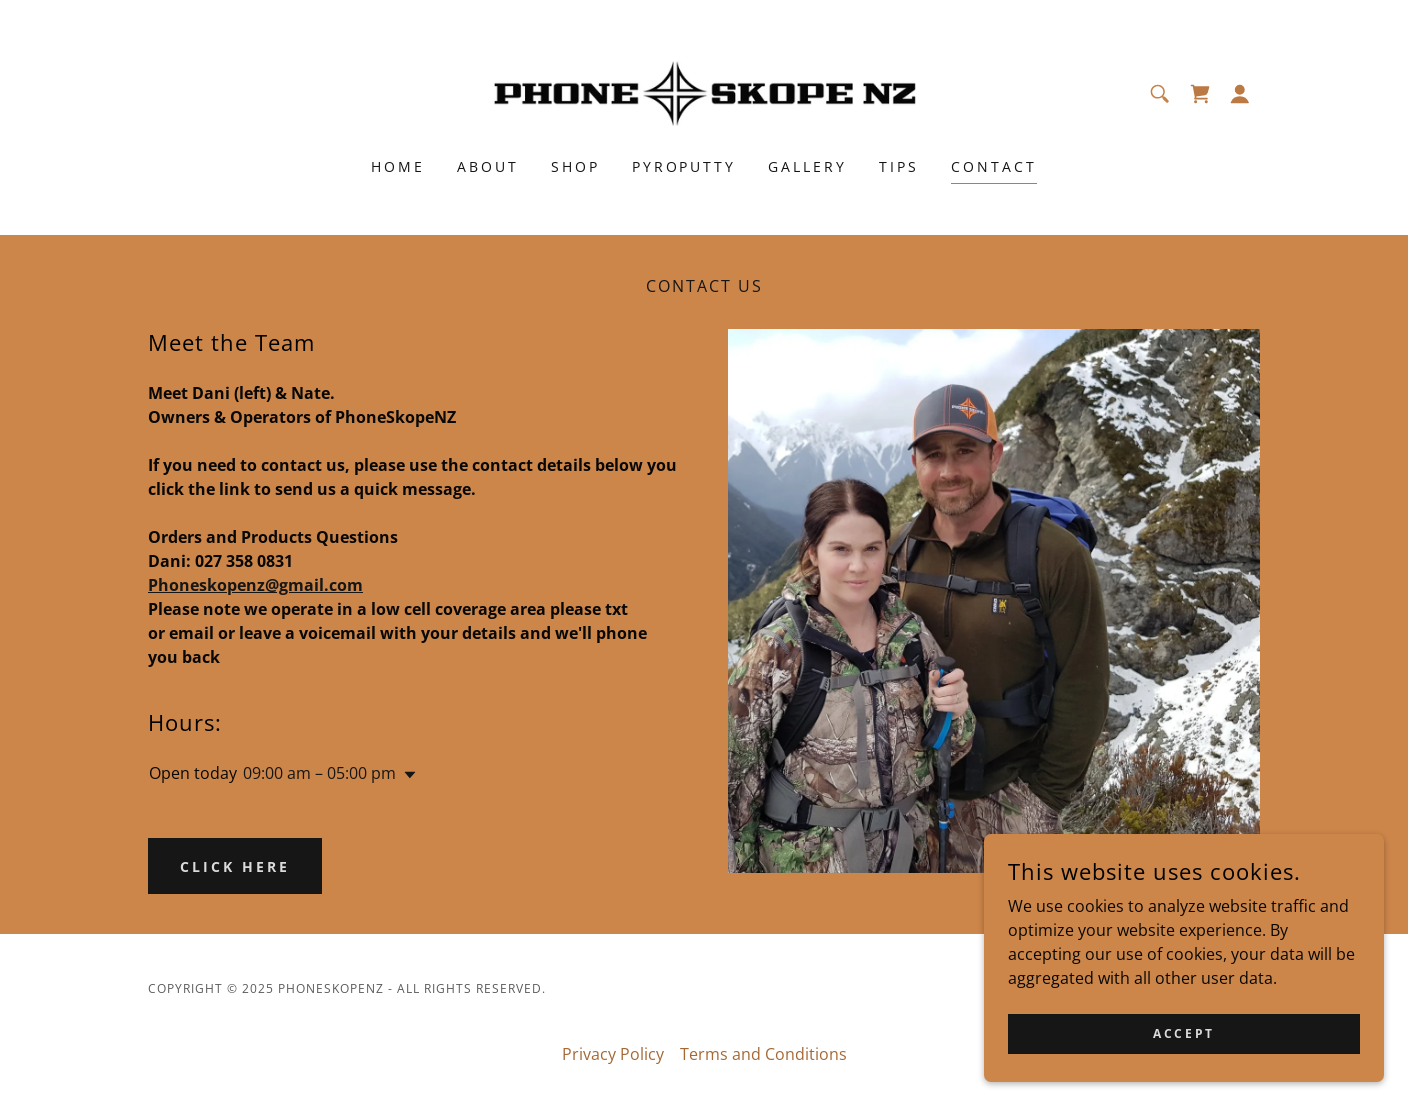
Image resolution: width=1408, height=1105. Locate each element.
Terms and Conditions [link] (763, 1054)
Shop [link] (575, 166)
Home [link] (398, 166)
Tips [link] (899, 166)
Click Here (235, 866)
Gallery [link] (807, 166)
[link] (704, 92)
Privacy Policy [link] (613, 1054)
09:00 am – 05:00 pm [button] (319, 773)
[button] (1240, 94)
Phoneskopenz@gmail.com (255, 585)
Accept (1183, 1033)
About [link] (488, 166)
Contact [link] (994, 166)
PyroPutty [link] (684, 166)
